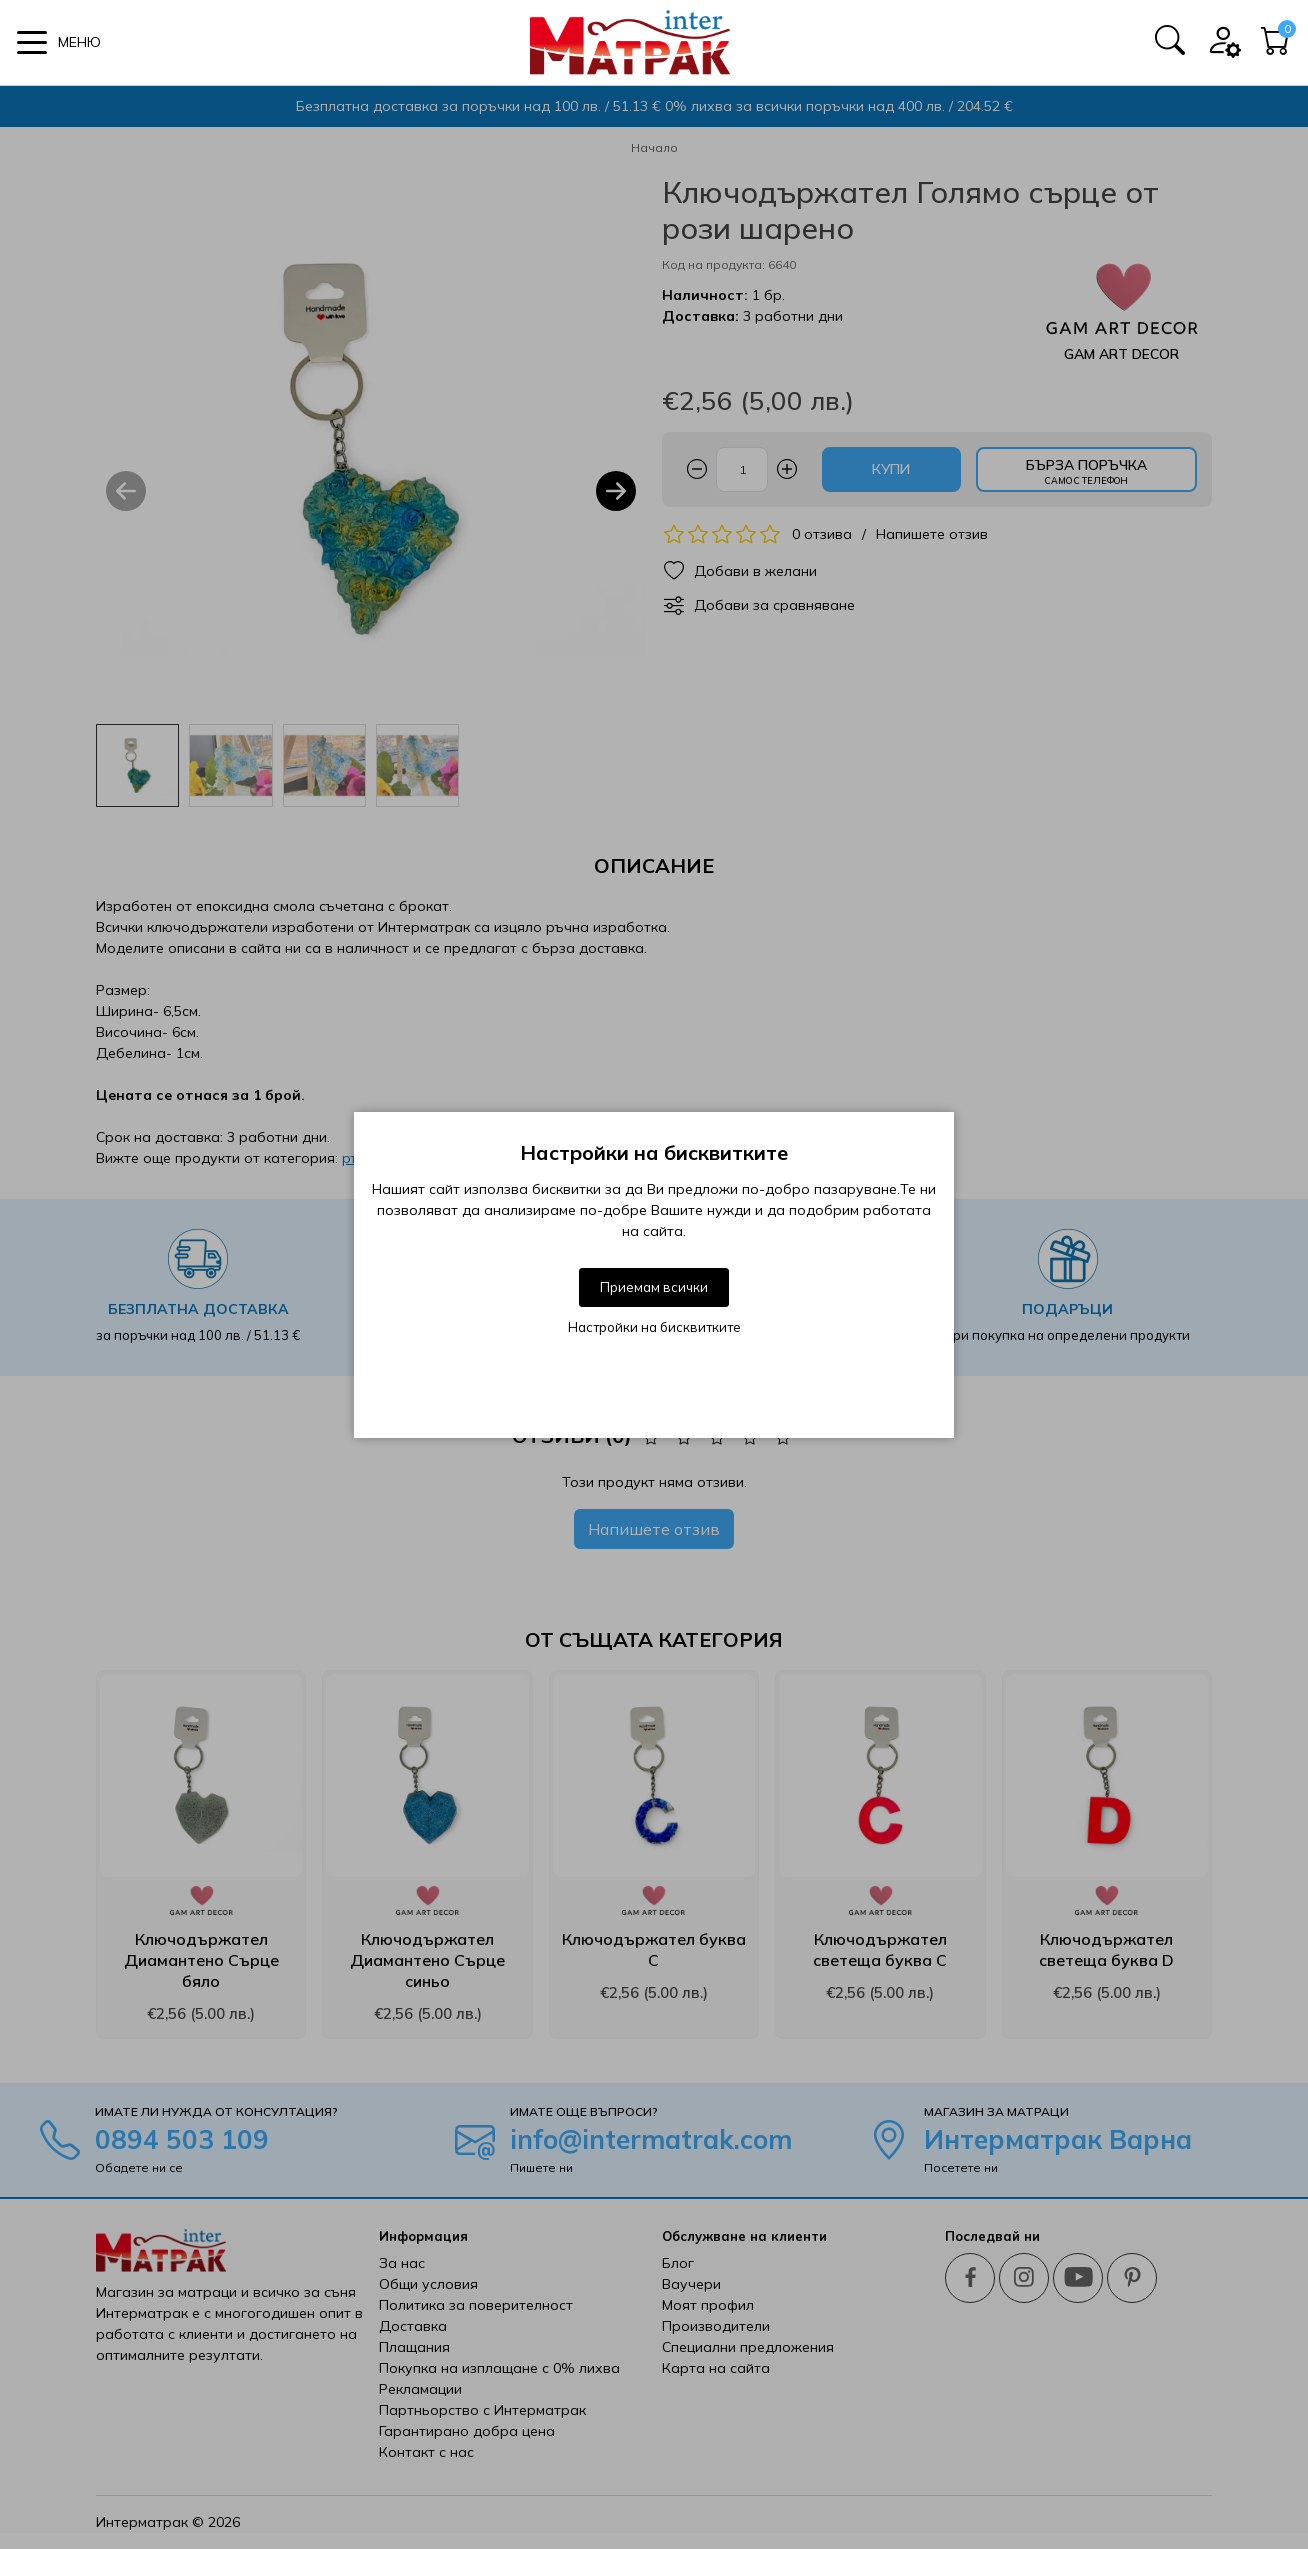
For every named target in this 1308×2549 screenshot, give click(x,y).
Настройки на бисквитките (654, 1327)
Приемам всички (654, 1287)
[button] (59, 42)
